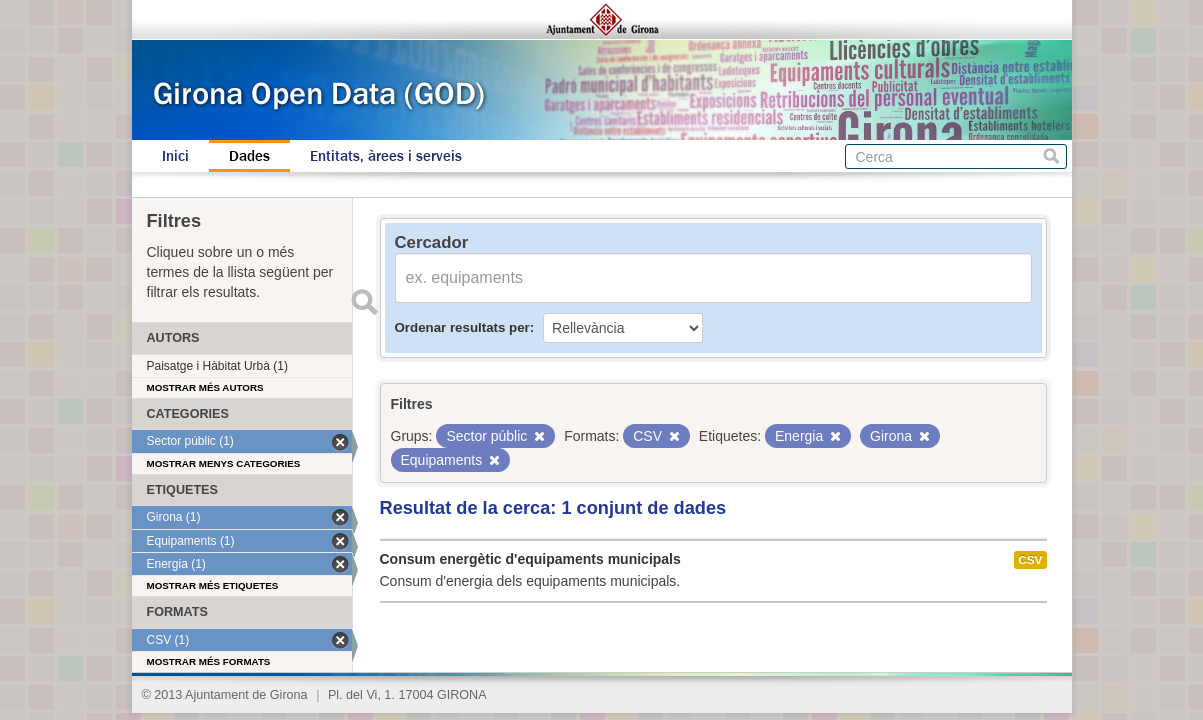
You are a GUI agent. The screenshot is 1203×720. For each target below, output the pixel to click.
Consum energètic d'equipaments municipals (530, 559)
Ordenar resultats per (462, 327)
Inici (175, 156)
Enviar (365, 302)
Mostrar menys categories (224, 463)
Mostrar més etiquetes (213, 585)
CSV (1030, 560)
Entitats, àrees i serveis (386, 156)
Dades (249, 156)
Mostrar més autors (205, 387)
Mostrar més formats (209, 661)
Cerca (1051, 156)
